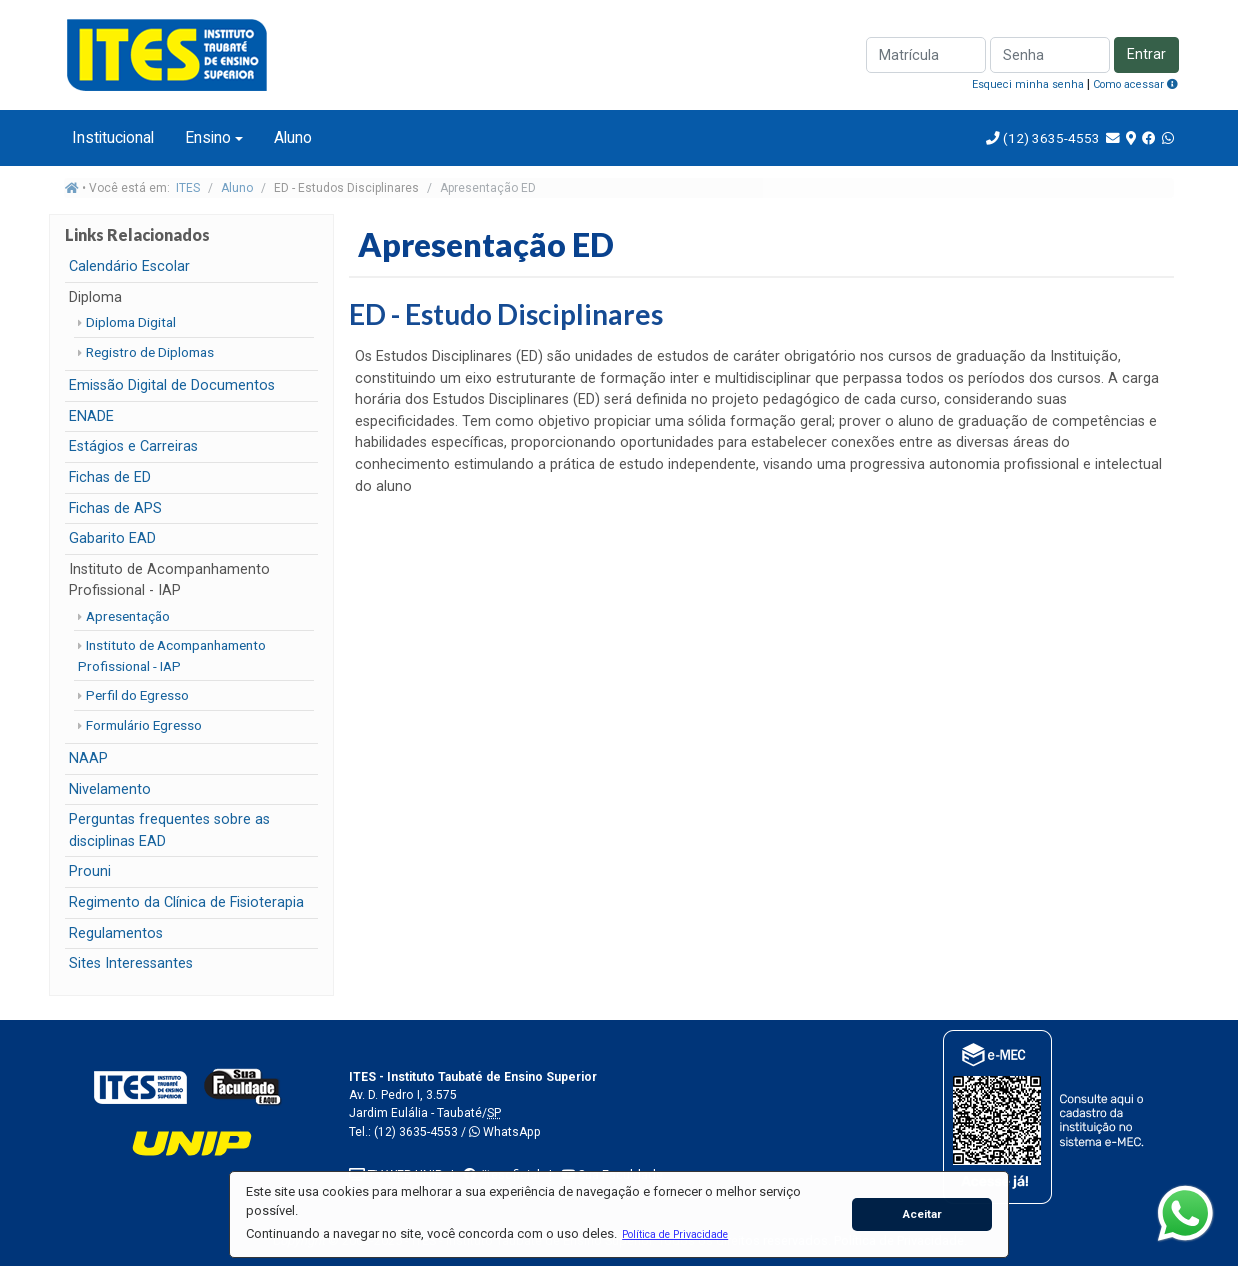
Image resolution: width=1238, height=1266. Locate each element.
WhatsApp (505, 1132)
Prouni (90, 871)
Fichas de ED (110, 477)
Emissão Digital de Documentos (172, 385)
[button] (675, 1234)
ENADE (91, 416)
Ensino (208, 137)
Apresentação (128, 616)
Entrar (1146, 54)
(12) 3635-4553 (1050, 138)
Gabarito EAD (112, 538)
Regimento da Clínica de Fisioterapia (186, 902)
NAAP (88, 758)
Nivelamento (110, 789)
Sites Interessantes (131, 963)
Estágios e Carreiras (133, 446)
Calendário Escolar (129, 266)
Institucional (113, 137)
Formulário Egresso (144, 725)
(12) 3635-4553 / (421, 1132)
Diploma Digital (131, 322)
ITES (188, 188)
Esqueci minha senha (1028, 84)
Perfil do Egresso (137, 695)
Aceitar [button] (922, 1214)
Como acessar (1135, 84)
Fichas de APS (115, 508)
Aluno (293, 137)
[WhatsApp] (1185, 1213)
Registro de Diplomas (150, 352)
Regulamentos (116, 933)
